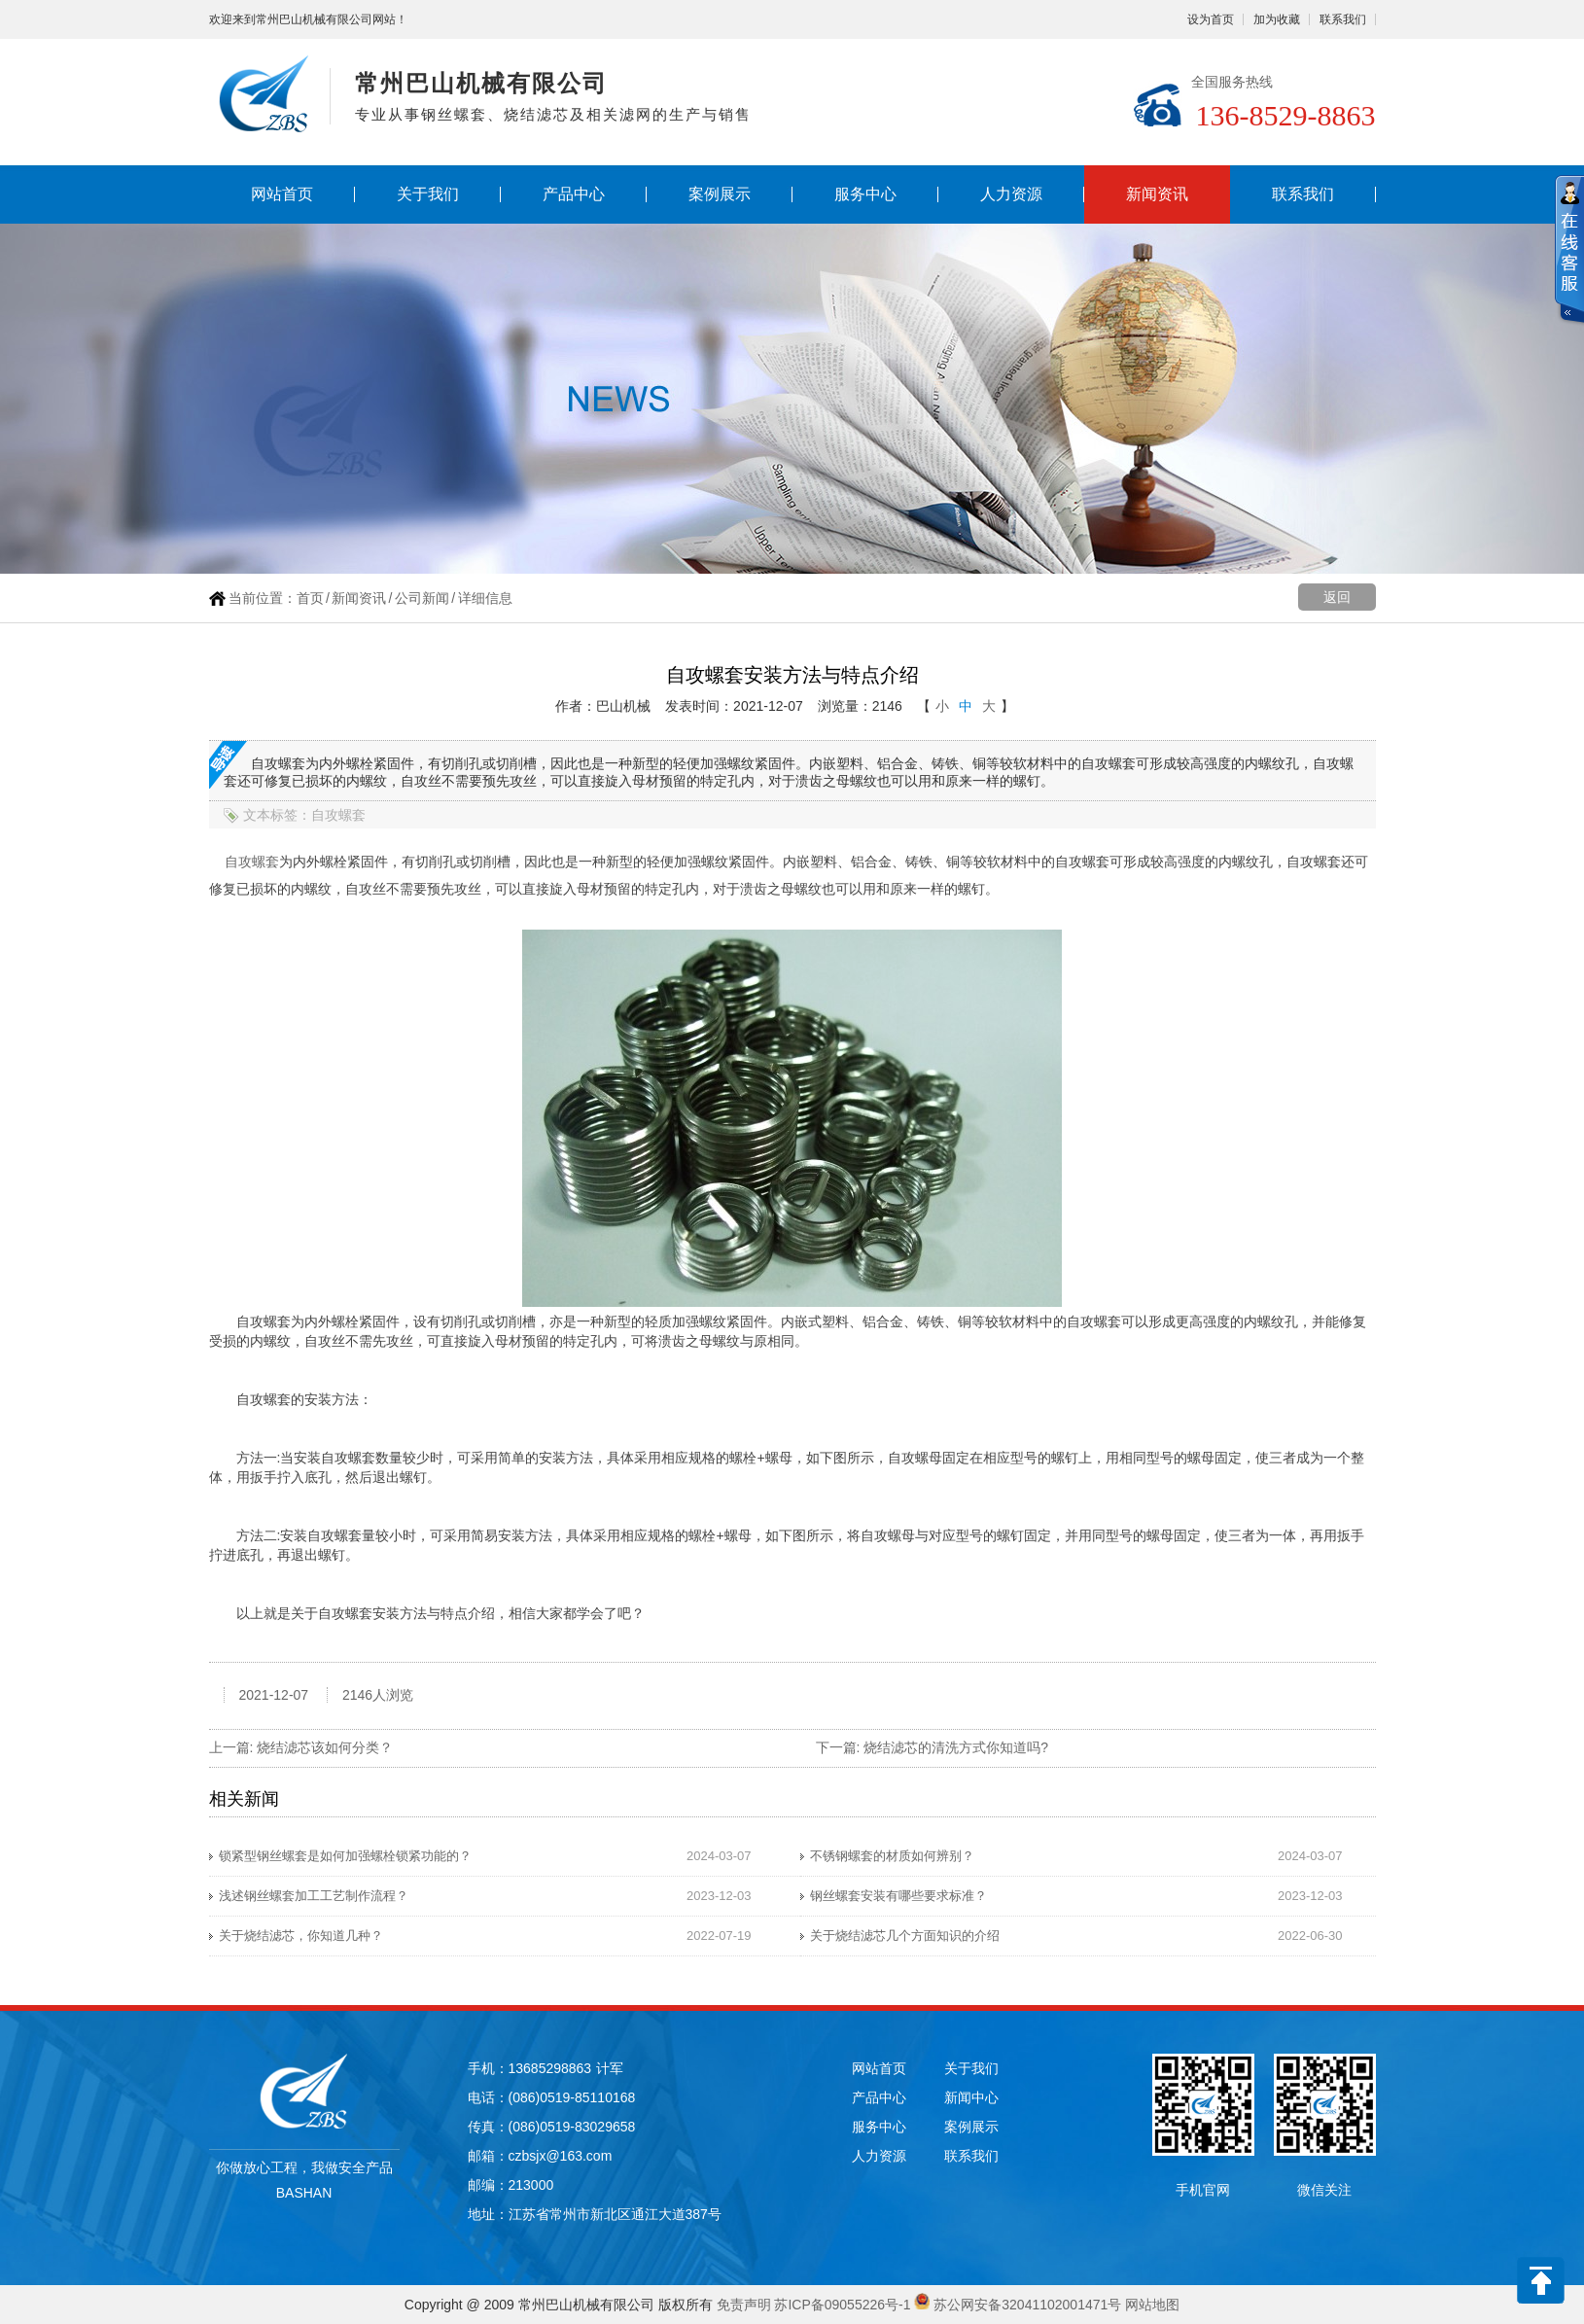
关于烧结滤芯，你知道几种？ (301, 1935)
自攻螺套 (252, 861)
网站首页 (282, 194)
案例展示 (719, 194)
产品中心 (574, 194)
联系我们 (1343, 19)
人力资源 (1011, 194)
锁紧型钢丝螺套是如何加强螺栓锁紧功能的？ (345, 1856)
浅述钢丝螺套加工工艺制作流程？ (313, 1895)
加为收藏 (1276, 19)
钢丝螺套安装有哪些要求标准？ (898, 1895)
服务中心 (865, 194)
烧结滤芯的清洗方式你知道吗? (955, 1747)
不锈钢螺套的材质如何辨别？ (892, 1856)
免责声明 (744, 2304)
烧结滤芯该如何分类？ (325, 1747)
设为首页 (1210, 19)
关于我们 (428, 194)
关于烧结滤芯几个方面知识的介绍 (905, 1935)
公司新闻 (422, 598)
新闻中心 (971, 2097)
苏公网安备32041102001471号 (1027, 2304)
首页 (310, 598)
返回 (1337, 597)
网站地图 (1152, 2304)
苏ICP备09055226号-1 (842, 2304)
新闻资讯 (1157, 194)
